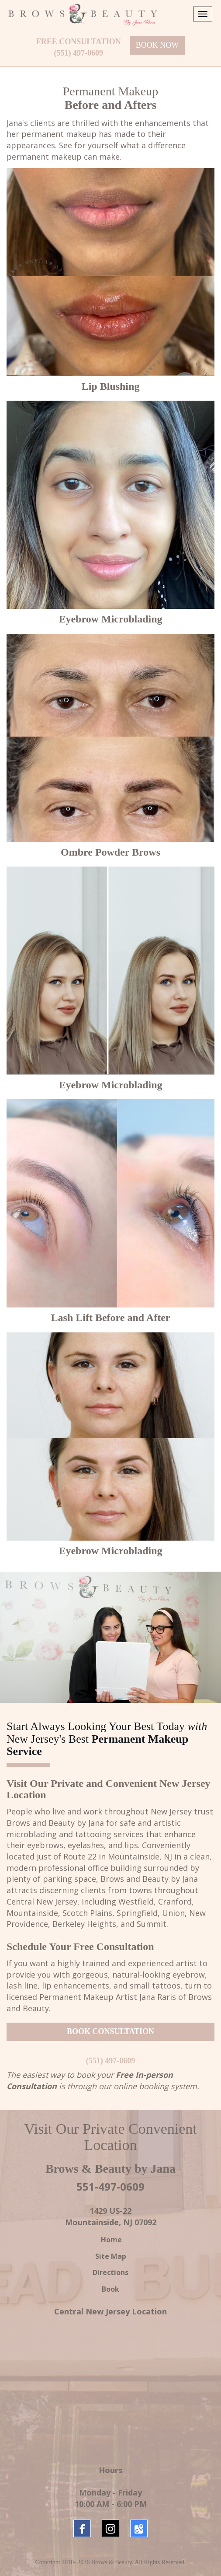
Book (110, 2289)
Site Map (110, 2256)
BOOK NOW (157, 45)
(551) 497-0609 (78, 53)
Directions (110, 2272)
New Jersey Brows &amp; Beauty (110, 2386)
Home (110, 2239)
